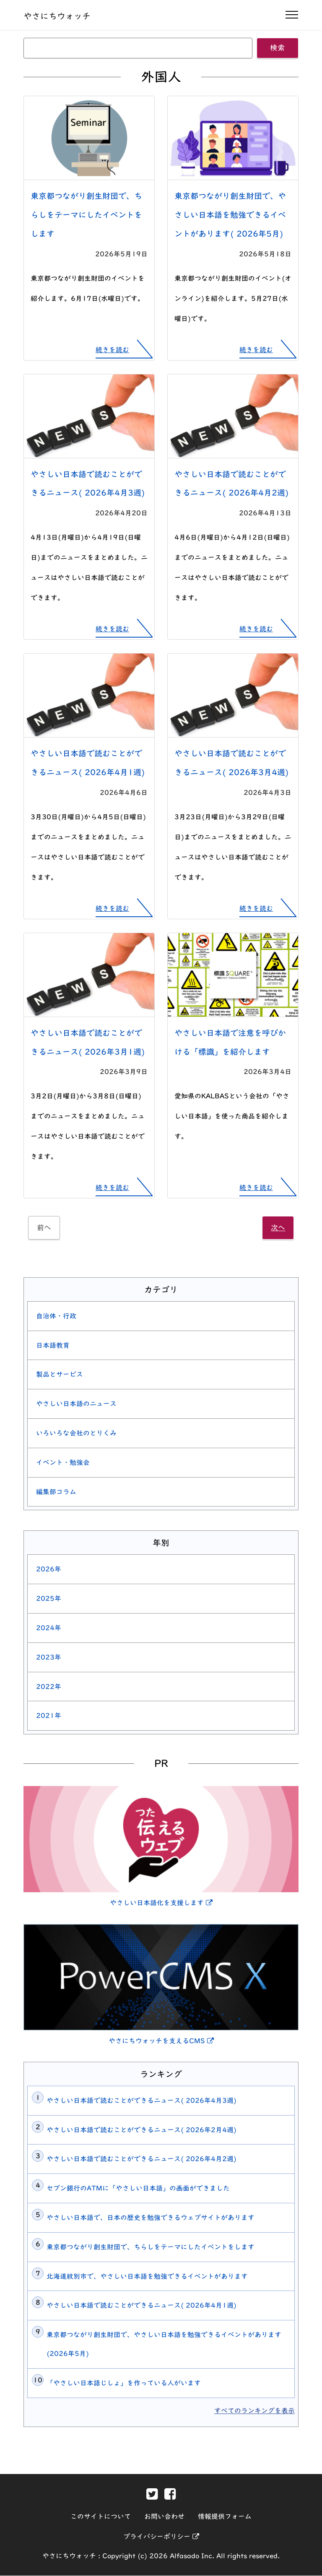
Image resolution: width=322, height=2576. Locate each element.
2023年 (48, 1657)
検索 (277, 47)
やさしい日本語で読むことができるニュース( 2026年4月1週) (141, 2305)
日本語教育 (53, 1345)
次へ (277, 1228)
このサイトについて (100, 2516)
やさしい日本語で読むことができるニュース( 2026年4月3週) (141, 2100)
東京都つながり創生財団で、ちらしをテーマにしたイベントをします (86, 215)
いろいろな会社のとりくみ (76, 1433)
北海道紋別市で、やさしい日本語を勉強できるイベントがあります (147, 2276)
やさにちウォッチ (57, 16)
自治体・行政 (56, 1316)
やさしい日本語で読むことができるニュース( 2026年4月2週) (141, 2159)
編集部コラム (56, 1491)
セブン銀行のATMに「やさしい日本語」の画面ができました (138, 2188)
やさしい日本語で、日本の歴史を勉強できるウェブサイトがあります (150, 2218)
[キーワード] (137, 48)
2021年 (48, 1716)
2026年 (48, 1569)
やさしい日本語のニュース (76, 1404)
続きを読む (112, 349)
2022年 (48, 1686)
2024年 (48, 1628)
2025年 (48, 1598)
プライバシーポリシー (161, 2537)
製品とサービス (59, 1374)
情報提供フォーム (225, 2516)
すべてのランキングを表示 (254, 2410)
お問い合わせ (164, 2516)
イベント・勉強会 (63, 1462)
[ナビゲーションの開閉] (292, 14)
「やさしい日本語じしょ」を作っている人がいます (124, 2383)
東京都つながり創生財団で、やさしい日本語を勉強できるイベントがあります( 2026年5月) (230, 215)
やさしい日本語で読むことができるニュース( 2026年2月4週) (141, 2129)
